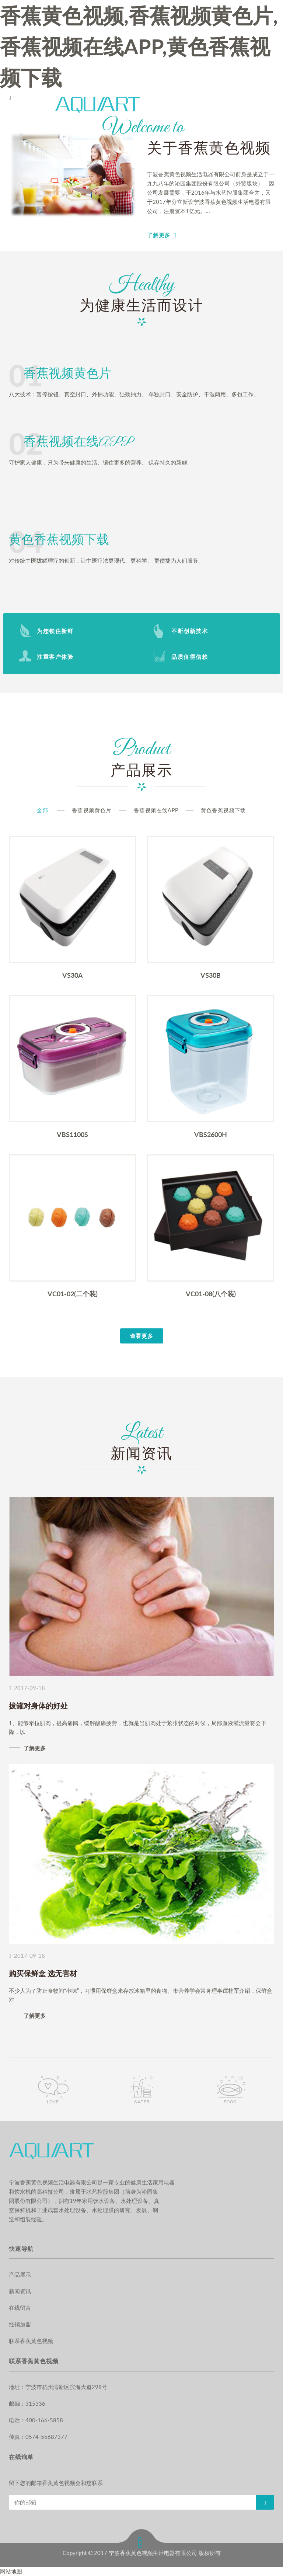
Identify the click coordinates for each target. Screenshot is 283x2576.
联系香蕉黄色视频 (31, 2340)
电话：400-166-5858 (36, 2420)
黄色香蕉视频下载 (223, 810)
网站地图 (11, 2571)
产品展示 (20, 2274)
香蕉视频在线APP (156, 810)
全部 (42, 810)
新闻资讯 (20, 2291)
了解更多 (158, 235)
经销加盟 (20, 2324)
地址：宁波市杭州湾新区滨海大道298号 (58, 2387)
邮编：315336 (27, 2403)
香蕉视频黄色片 (92, 810)
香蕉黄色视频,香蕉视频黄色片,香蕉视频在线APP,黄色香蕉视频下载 (139, 46)
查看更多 (141, 1335)
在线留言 (20, 2307)
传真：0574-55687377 (38, 2436)
